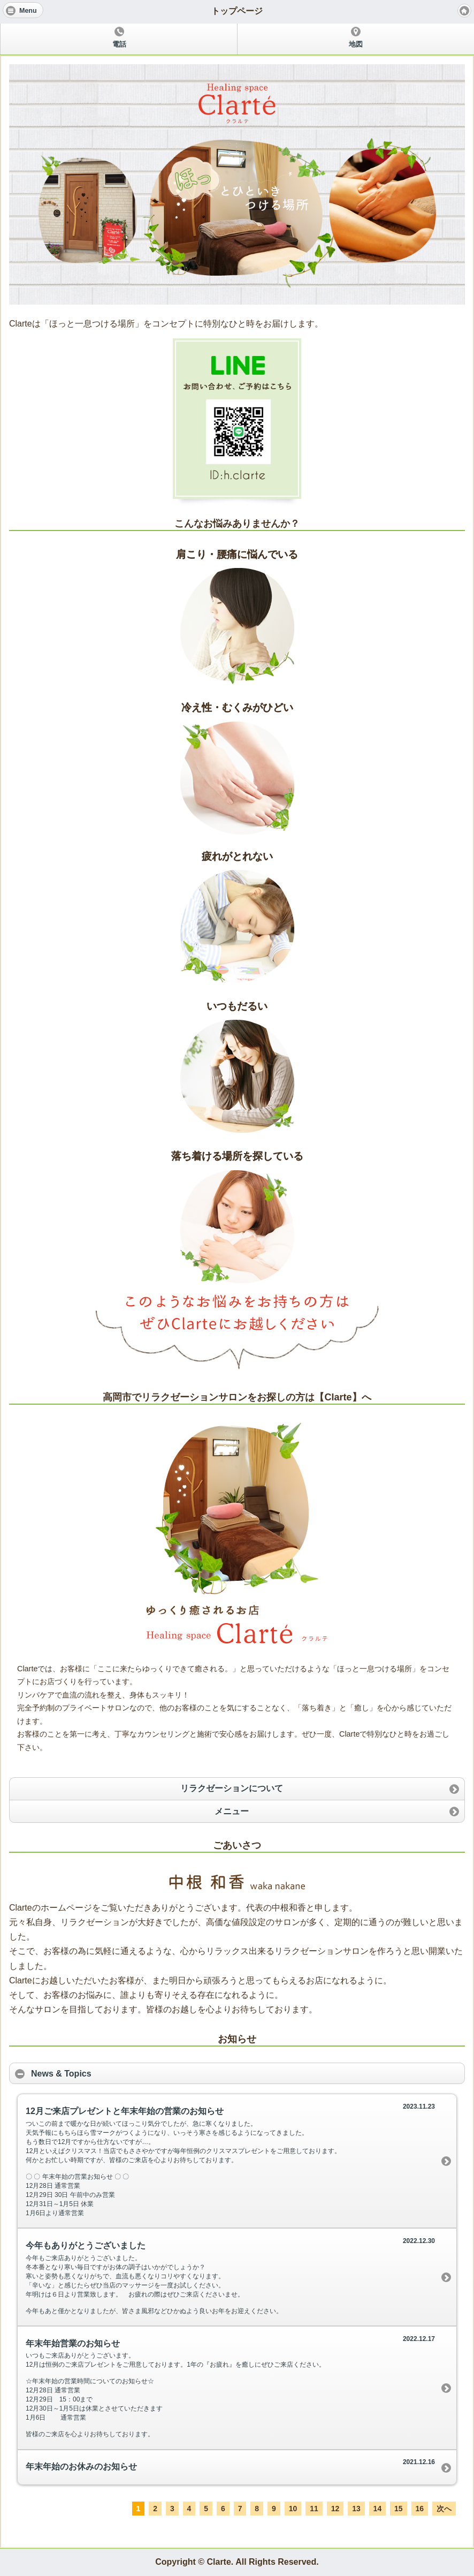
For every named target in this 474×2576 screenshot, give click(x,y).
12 (335, 2508)
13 (356, 2508)
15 (398, 2508)
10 (293, 2508)
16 (420, 2508)
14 (377, 2508)
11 (314, 2508)
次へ (444, 2508)
